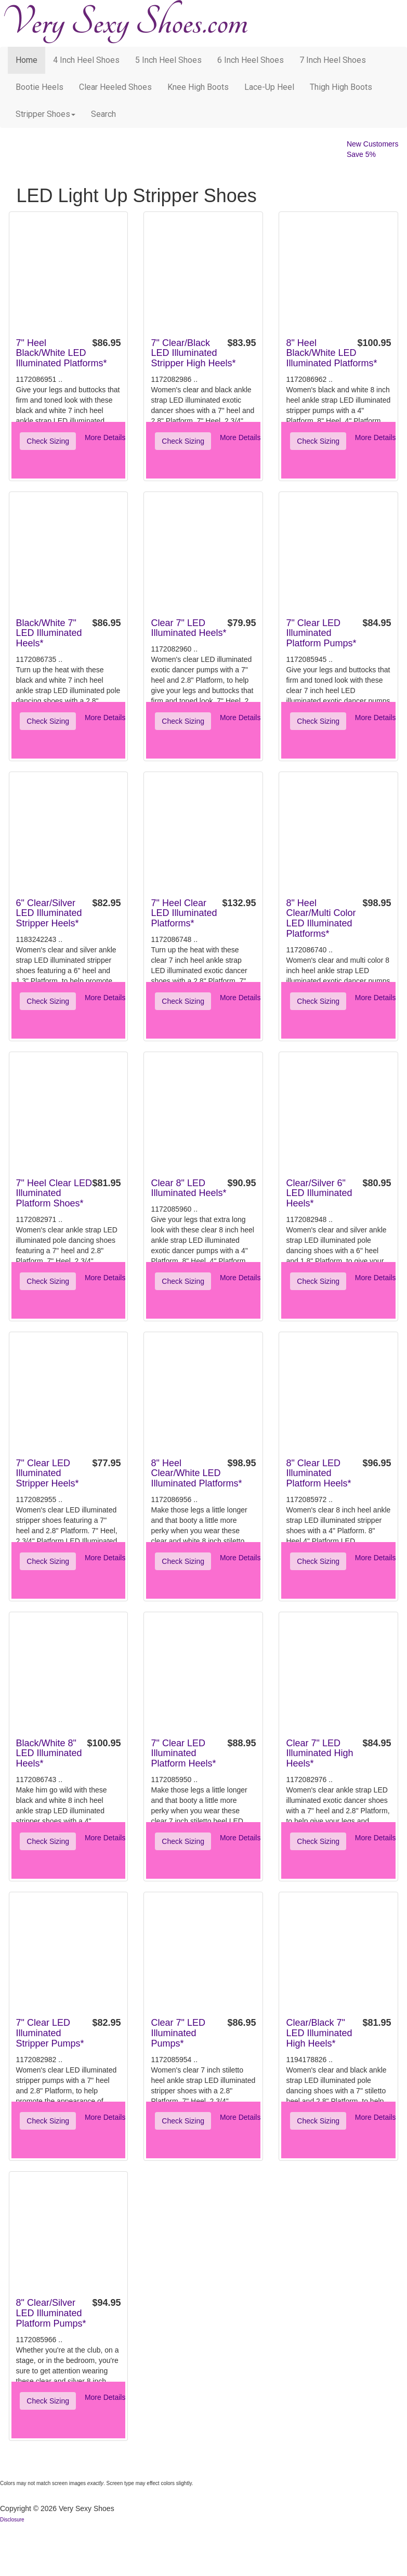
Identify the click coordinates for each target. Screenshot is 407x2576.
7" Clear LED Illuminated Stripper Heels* (47, 1473)
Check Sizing (48, 441)
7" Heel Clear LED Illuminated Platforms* (184, 913)
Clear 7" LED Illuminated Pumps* (178, 2033)
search (103, 114)
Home (26, 60)
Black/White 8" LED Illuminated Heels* (49, 1753)
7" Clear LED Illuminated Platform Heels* (183, 1753)
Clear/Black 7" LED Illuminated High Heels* (319, 2033)
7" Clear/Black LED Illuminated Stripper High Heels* (193, 353)
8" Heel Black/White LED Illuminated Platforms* (331, 353)
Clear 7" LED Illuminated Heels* (188, 628)
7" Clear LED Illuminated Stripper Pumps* (50, 2033)
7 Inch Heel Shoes (332, 60)
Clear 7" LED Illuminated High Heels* (319, 1753)
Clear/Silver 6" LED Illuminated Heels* (319, 1193)
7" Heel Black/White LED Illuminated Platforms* (61, 353)
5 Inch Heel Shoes (168, 60)
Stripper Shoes (45, 114)
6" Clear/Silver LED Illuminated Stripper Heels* (49, 913)
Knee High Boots (198, 87)
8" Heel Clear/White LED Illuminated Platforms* (196, 1473)
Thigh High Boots (341, 87)
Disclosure (12, 2519)
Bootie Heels (39, 87)
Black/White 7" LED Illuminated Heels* (49, 633)
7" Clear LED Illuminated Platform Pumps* (321, 633)
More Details (105, 437)
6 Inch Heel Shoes (250, 60)
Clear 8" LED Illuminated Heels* (188, 1188)
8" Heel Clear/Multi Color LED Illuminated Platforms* (321, 918)
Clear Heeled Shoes (115, 87)
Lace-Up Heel (269, 87)
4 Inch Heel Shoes (86, 60)
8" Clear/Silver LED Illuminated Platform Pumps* (51, 2313)
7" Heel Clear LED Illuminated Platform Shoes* (54, 1193)
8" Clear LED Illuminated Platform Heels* (318, 1473)
